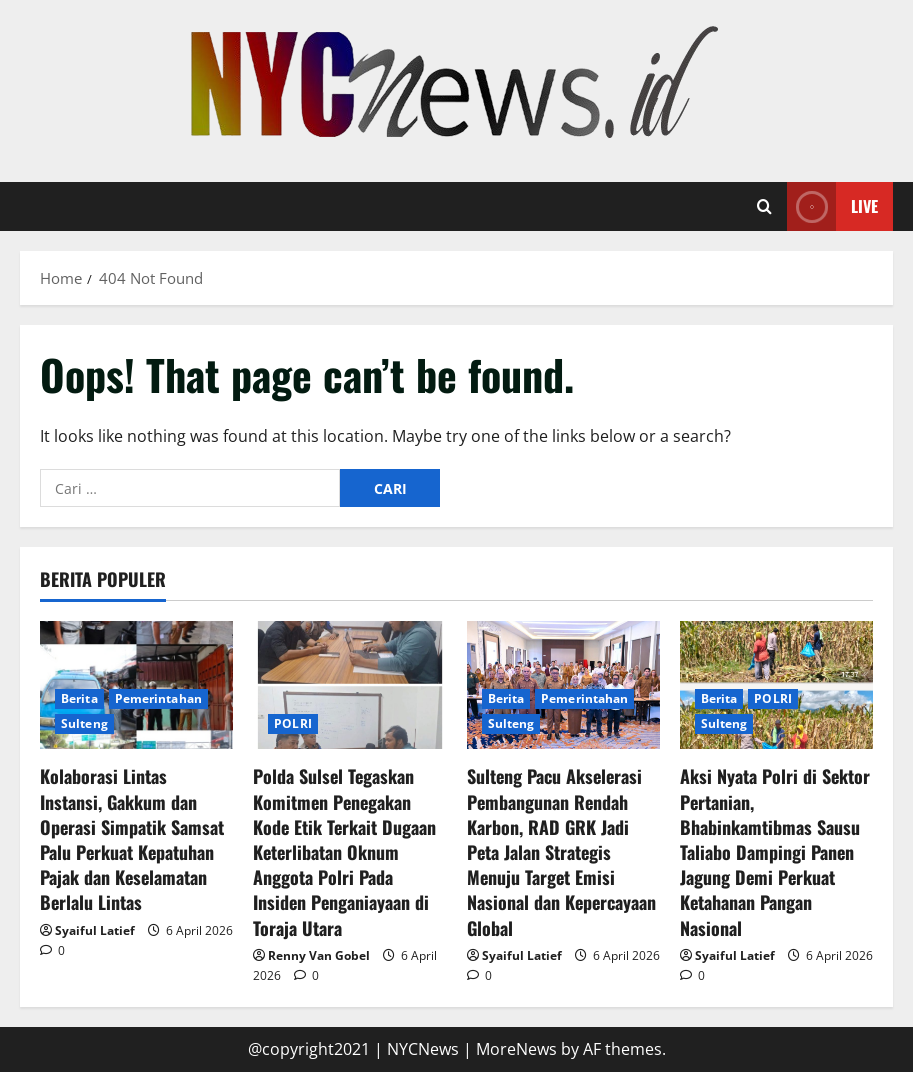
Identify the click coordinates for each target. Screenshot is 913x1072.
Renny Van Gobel (319, 955)
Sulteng (84, 723)
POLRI (293, 723)
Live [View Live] (832, 206)
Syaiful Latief (95, 930)
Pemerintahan (158, 698)
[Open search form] (764, 207)
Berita (79, 698)
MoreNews (516, 1049)
